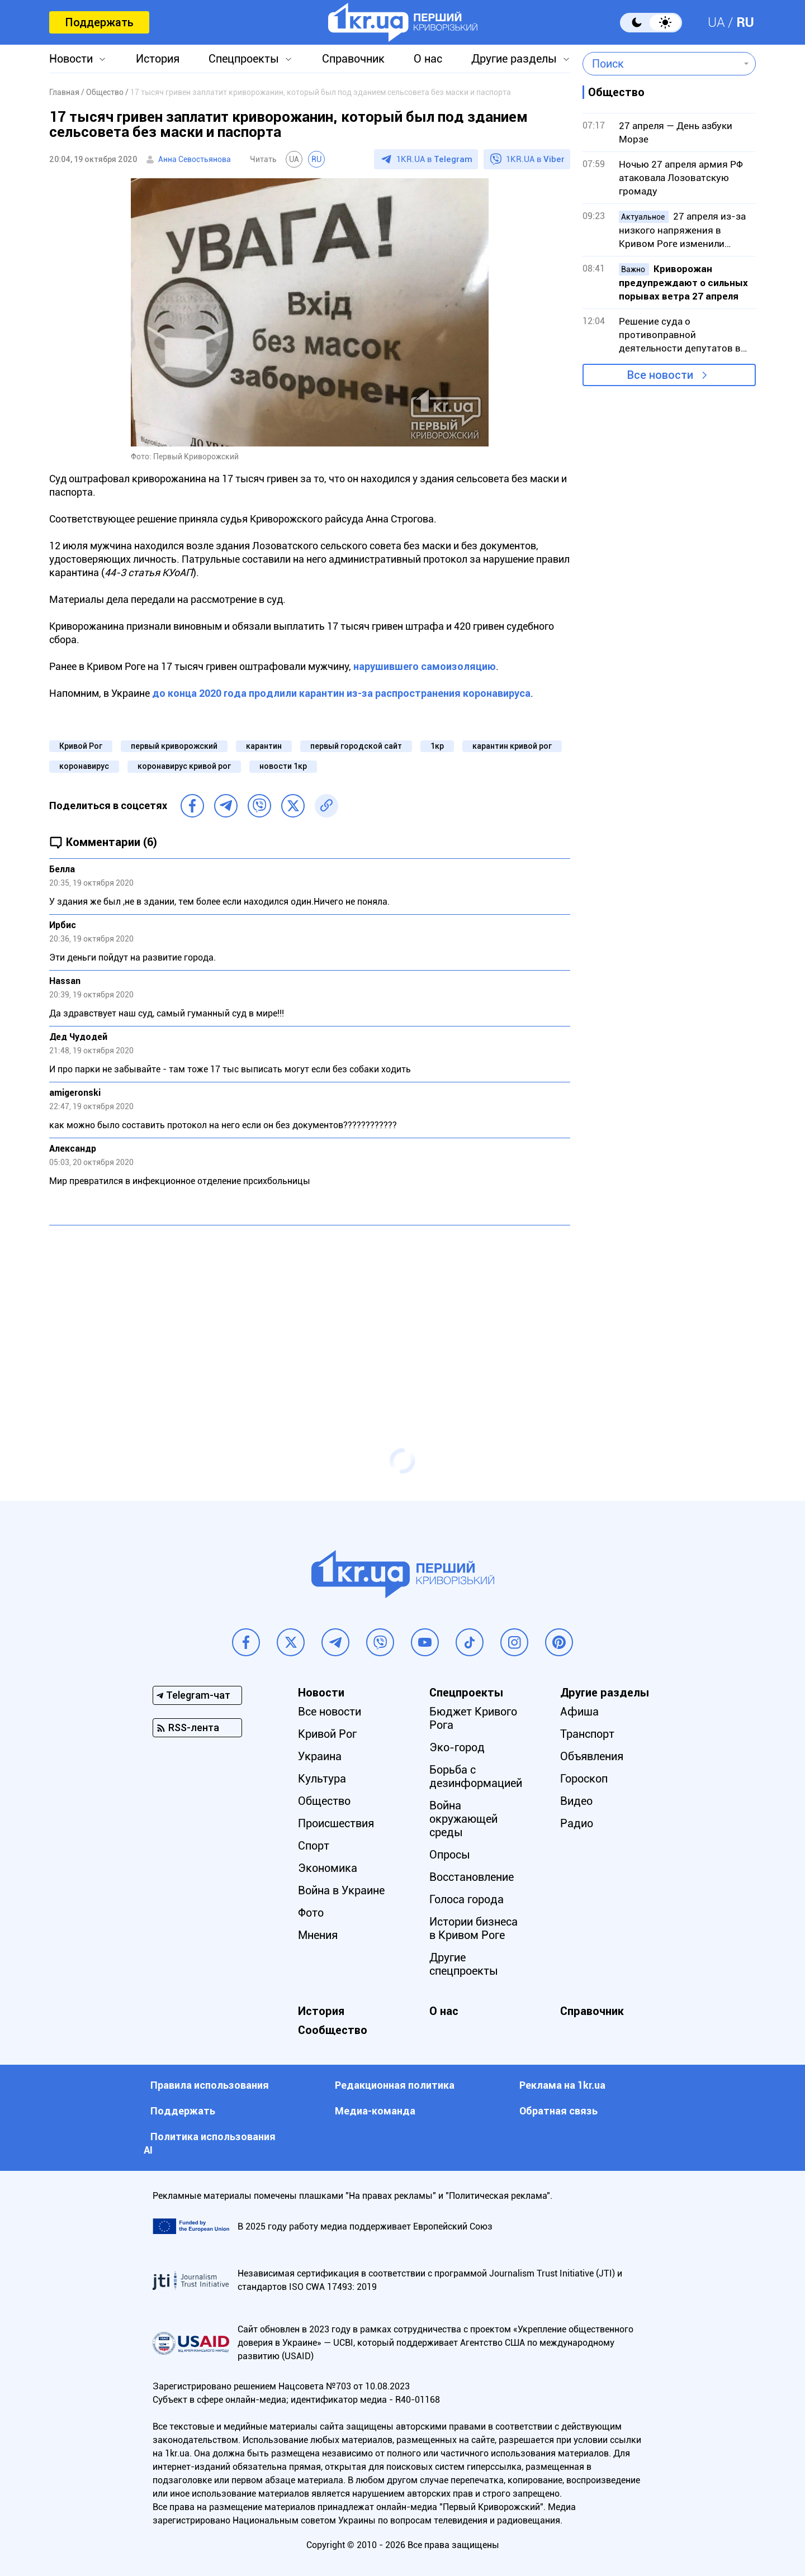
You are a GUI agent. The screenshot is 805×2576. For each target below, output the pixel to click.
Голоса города (466, 1899)
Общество (324, 1801)
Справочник (353, 58)
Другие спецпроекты (463, 1964)
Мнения (318, 1935)
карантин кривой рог (512, 746)
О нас (428, 58)
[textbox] (661, 64)
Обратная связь (558, 2111)
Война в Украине (341, 1890)
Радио (576, 1823)
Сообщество (332, 2030)
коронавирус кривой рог (184, 766)
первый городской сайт (356, 746)
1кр (437, 746)
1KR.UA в (434, 159)
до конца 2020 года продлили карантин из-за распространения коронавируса (341, 693)
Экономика (327, 1868)
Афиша (579, 1711)
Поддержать (99, 22)
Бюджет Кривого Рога (473, 1718)
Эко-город (457, 1747)
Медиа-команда (375, 2111)
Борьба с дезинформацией (475, 1776)
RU (745, 22)
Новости (71, 58)
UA (716, 22)
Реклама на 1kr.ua (562, 2085)
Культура (322, 1778)
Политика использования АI (210, 2143)
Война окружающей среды (463, 1819)
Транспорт (587, 1734)
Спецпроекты (244, 58)
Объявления (591, 1756)
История (157, 58)
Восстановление (471, 1877)
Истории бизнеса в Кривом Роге (473, 1928)
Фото (311, 1912)
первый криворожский (174, 746)
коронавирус (84, 766)
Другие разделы (514, 58)
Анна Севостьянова (194, 159)
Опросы (449, 1854)
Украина (320, 1756)
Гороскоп (584, 1778)
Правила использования (209, 2085)
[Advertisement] (309, 1315)
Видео (576, 1801)
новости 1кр (283, 766)
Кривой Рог (80, 746)
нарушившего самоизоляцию (424, 666)
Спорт (313, 1845)
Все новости (660, 375)
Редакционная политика (394, 2085)
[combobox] (661, 64)
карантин (264, 746)
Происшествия (336, 1823)
